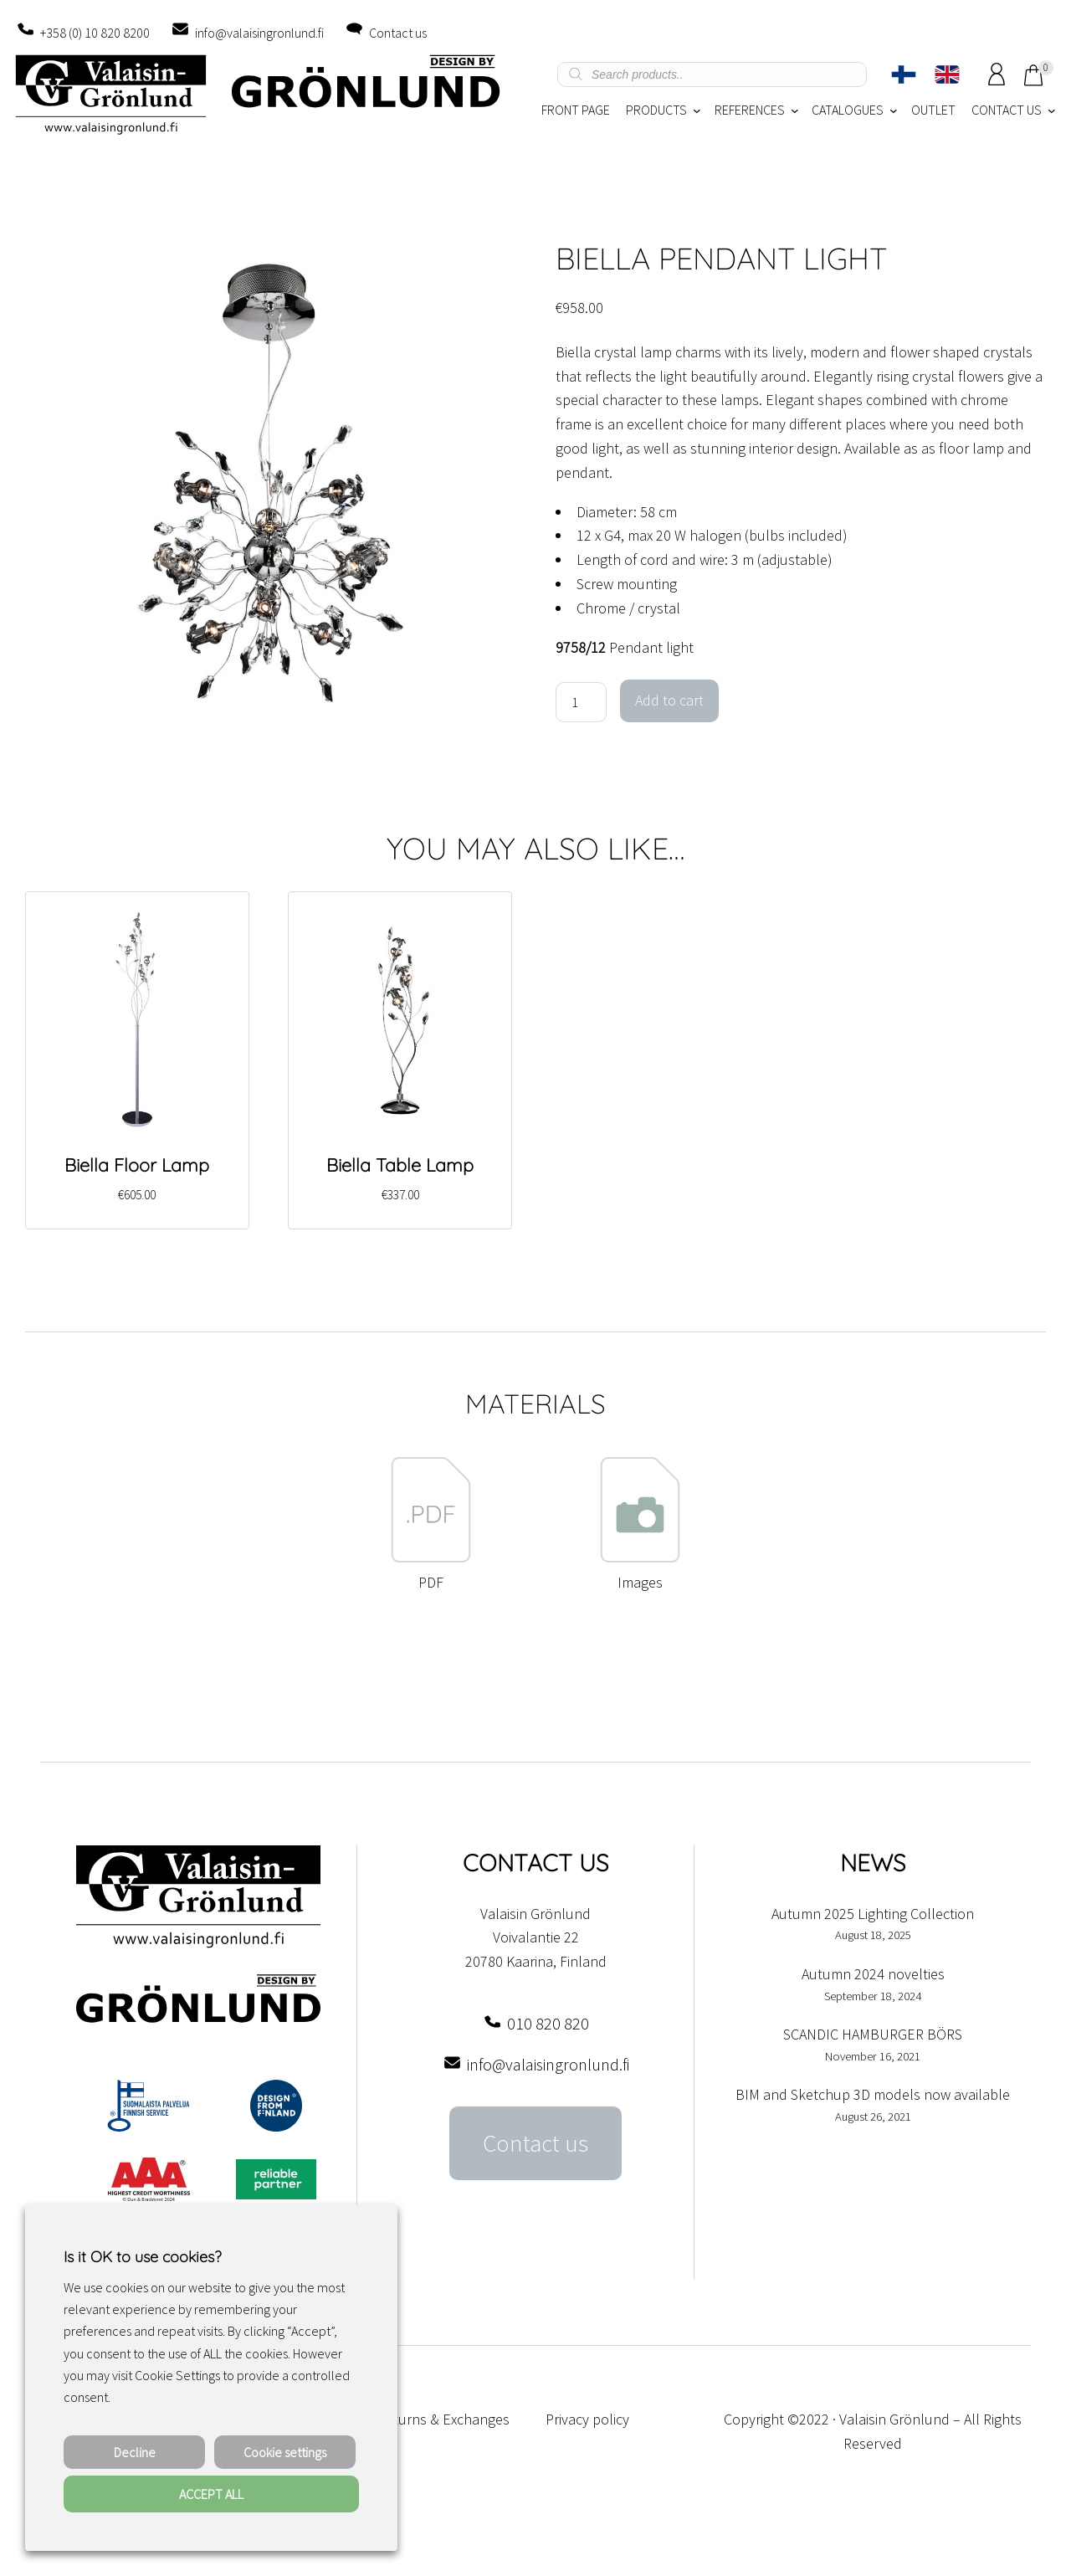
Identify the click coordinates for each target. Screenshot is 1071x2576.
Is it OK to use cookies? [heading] (142, 2256)
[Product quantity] (581, 702)
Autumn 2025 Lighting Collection (872, 1913)
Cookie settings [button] (284, 2452)
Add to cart (669, 700)
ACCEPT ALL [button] (211, 2494)
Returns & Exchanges (443, 2419)
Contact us (398, 32)
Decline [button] (135, 2452)
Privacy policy (587, 2419)
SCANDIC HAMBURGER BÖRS (872, 2034)
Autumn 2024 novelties (873, 1973)
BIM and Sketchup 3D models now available (872, 2094)
